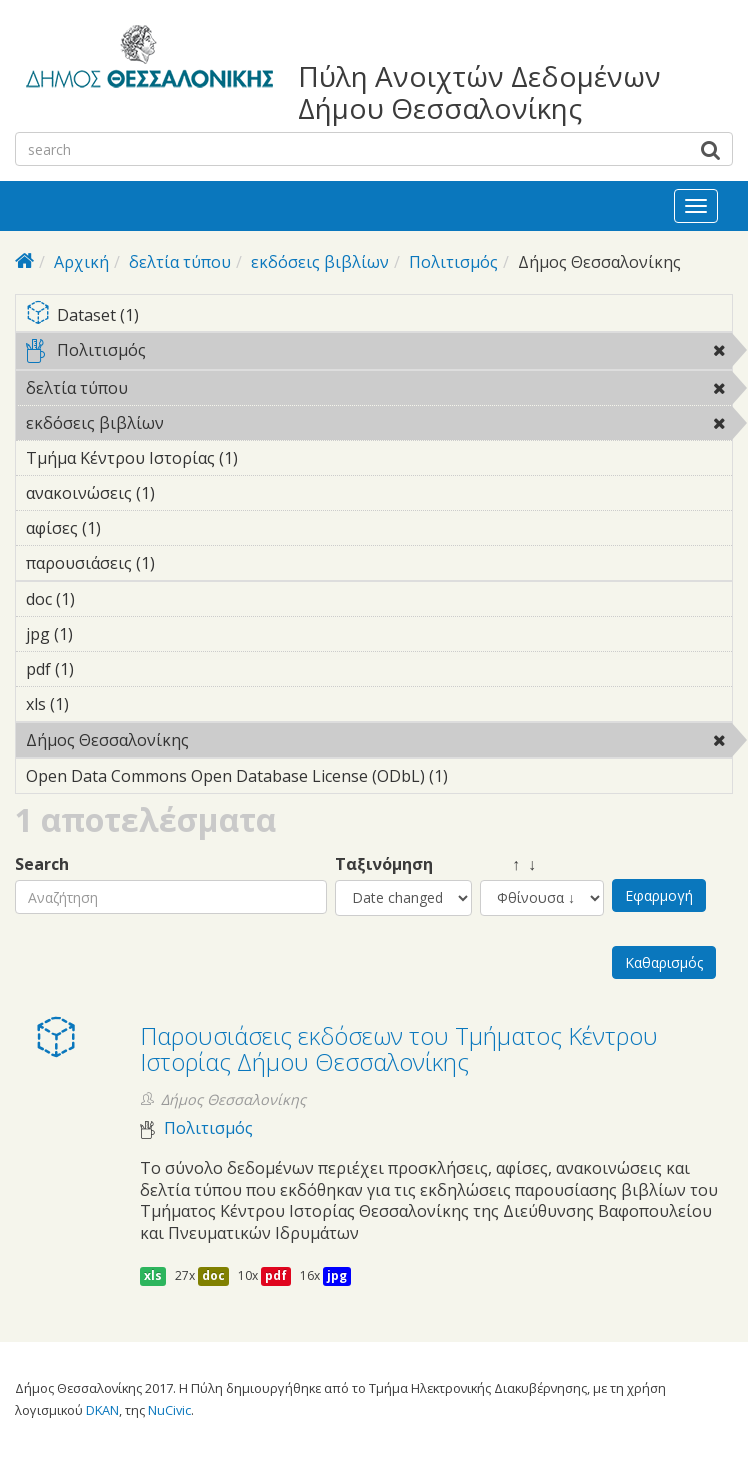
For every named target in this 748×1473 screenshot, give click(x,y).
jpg (337, 1275)
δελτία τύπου (180, 262)
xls (153, 1275)
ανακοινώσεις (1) (186, 493)
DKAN (102, 1410)
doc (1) (106, 599)
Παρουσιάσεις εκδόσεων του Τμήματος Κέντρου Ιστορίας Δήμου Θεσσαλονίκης (399, 1048)
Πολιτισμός (453, 262)
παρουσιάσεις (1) (186, 563)
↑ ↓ (508, 864)
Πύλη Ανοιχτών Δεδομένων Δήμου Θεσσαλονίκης (479, 92)
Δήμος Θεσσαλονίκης (240, 740)
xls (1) (100, 704)
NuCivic (169, 1410)
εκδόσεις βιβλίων (320, 262)
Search (42, 864)
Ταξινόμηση (384, 864)
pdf (276, 1275)
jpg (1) (104, 634)
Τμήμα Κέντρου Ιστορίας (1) (269, 458)
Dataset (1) (379, 316)
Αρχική (81, 262)
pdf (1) (105, 669)
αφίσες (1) (132, 528)
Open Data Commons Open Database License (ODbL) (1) (379, 779)
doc (213, 1275)
